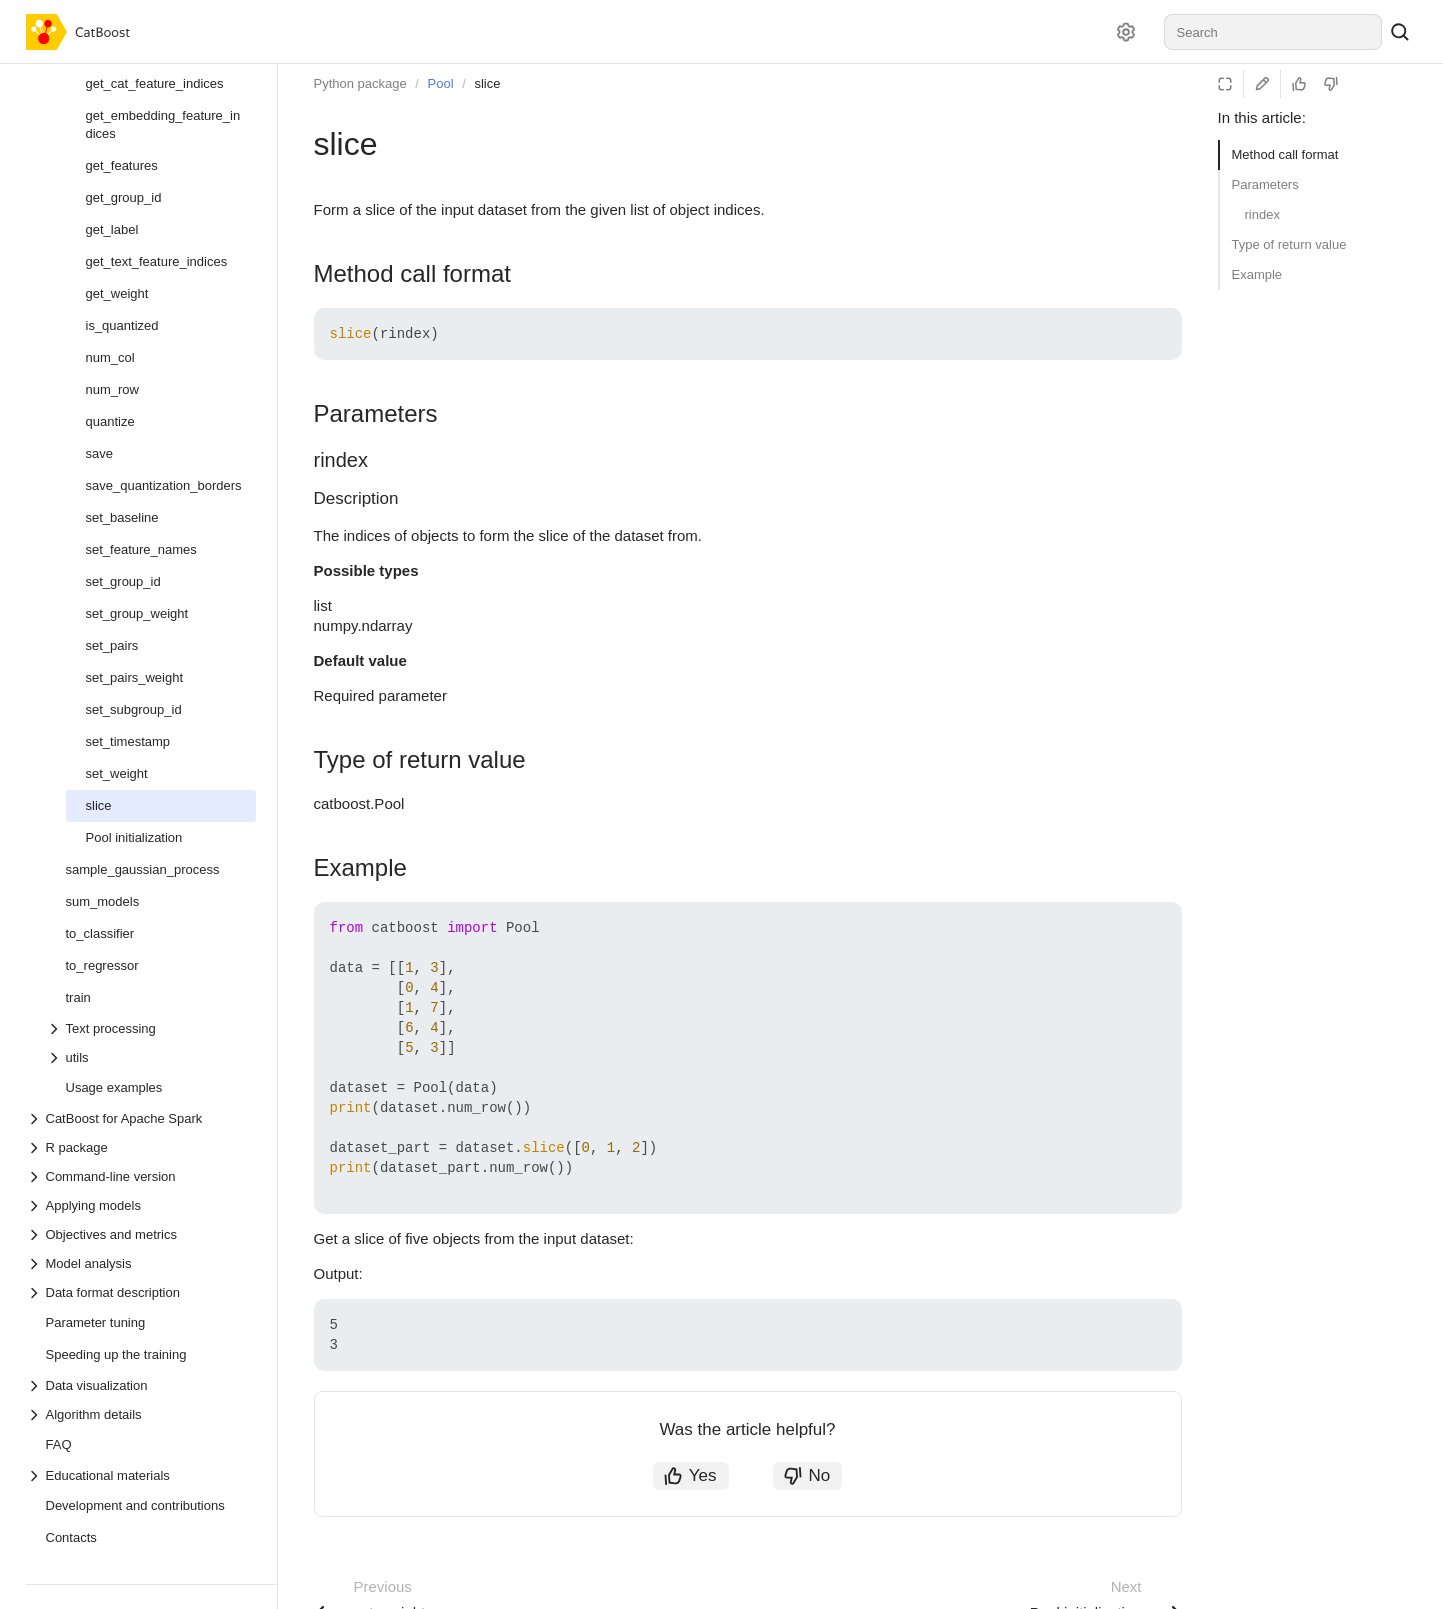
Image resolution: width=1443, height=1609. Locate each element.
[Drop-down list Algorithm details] (141, 1414)
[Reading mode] (1225, 84)
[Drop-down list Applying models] (141, 1205)
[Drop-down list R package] (141, 1147)
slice (487, 83)
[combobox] (1273, 32)
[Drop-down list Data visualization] (141, 1385)
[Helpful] (1299, 84)
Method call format (1285, 154)
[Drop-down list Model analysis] (141, 1263)
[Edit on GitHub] (1262, 84)
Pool (441, 83)
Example (1257, 274)
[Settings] (1126, 32)
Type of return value (1289, 244)
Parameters (1265, 184)
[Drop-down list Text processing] (151, 1028)
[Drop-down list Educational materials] (141, 1475)
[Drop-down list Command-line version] (141, 1176)
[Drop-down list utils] (151, 1057)
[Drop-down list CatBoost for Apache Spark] (141, 1118)
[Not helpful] (1331, 84)
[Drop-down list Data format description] (141, 1292)
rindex (1262, 214)
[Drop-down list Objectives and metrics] (141, 1234)
